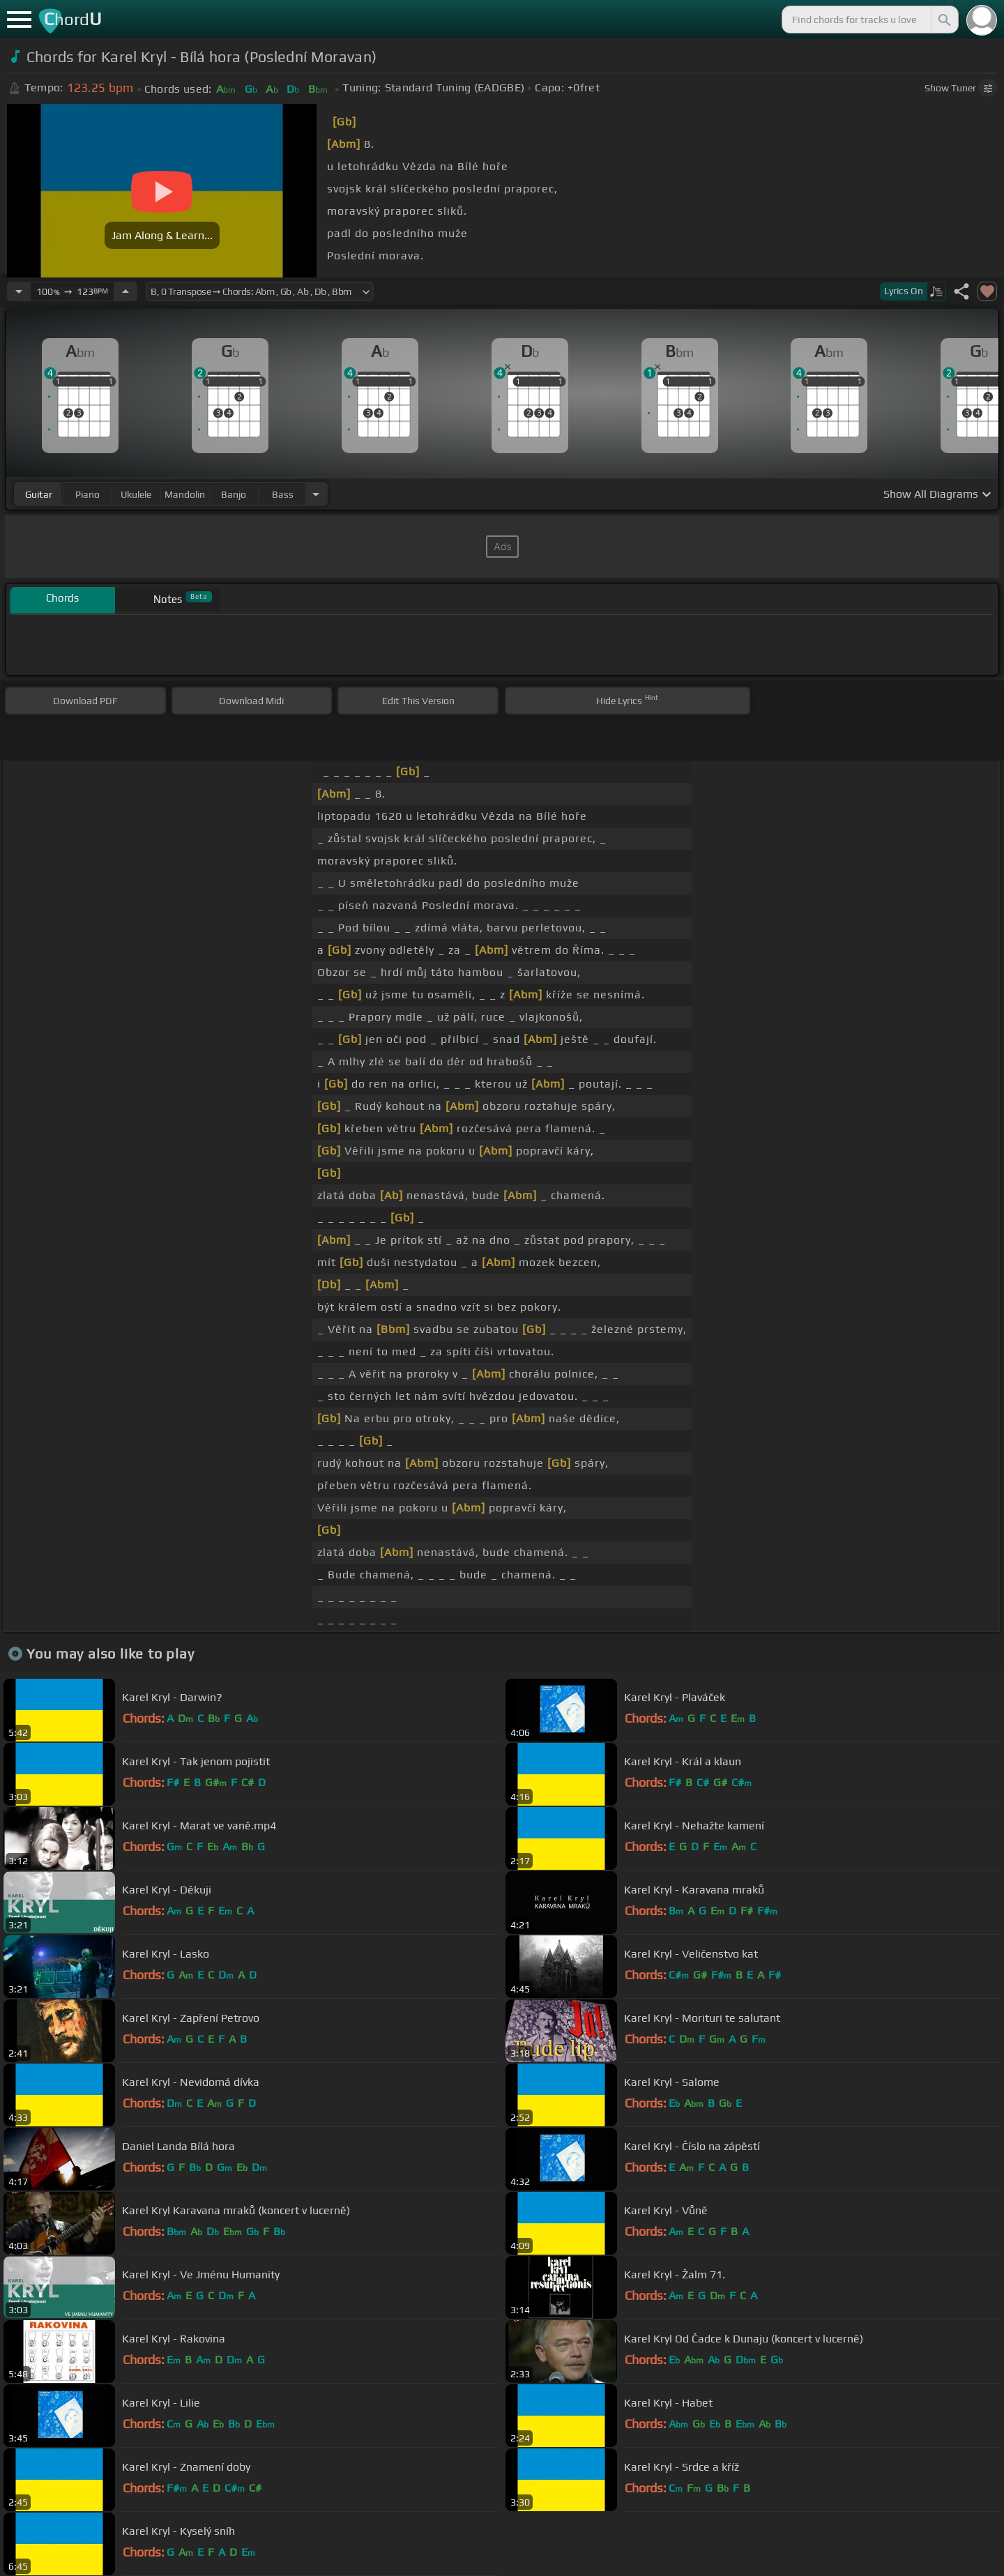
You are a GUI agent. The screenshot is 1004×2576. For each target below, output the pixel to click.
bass (283, 494)
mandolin (185, 494)
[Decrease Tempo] (19, 291)
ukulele (136, 494)
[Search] (943, 19)
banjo (233, 494)
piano (87, 494)
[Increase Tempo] (125, 291)
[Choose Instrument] (315, 494)
